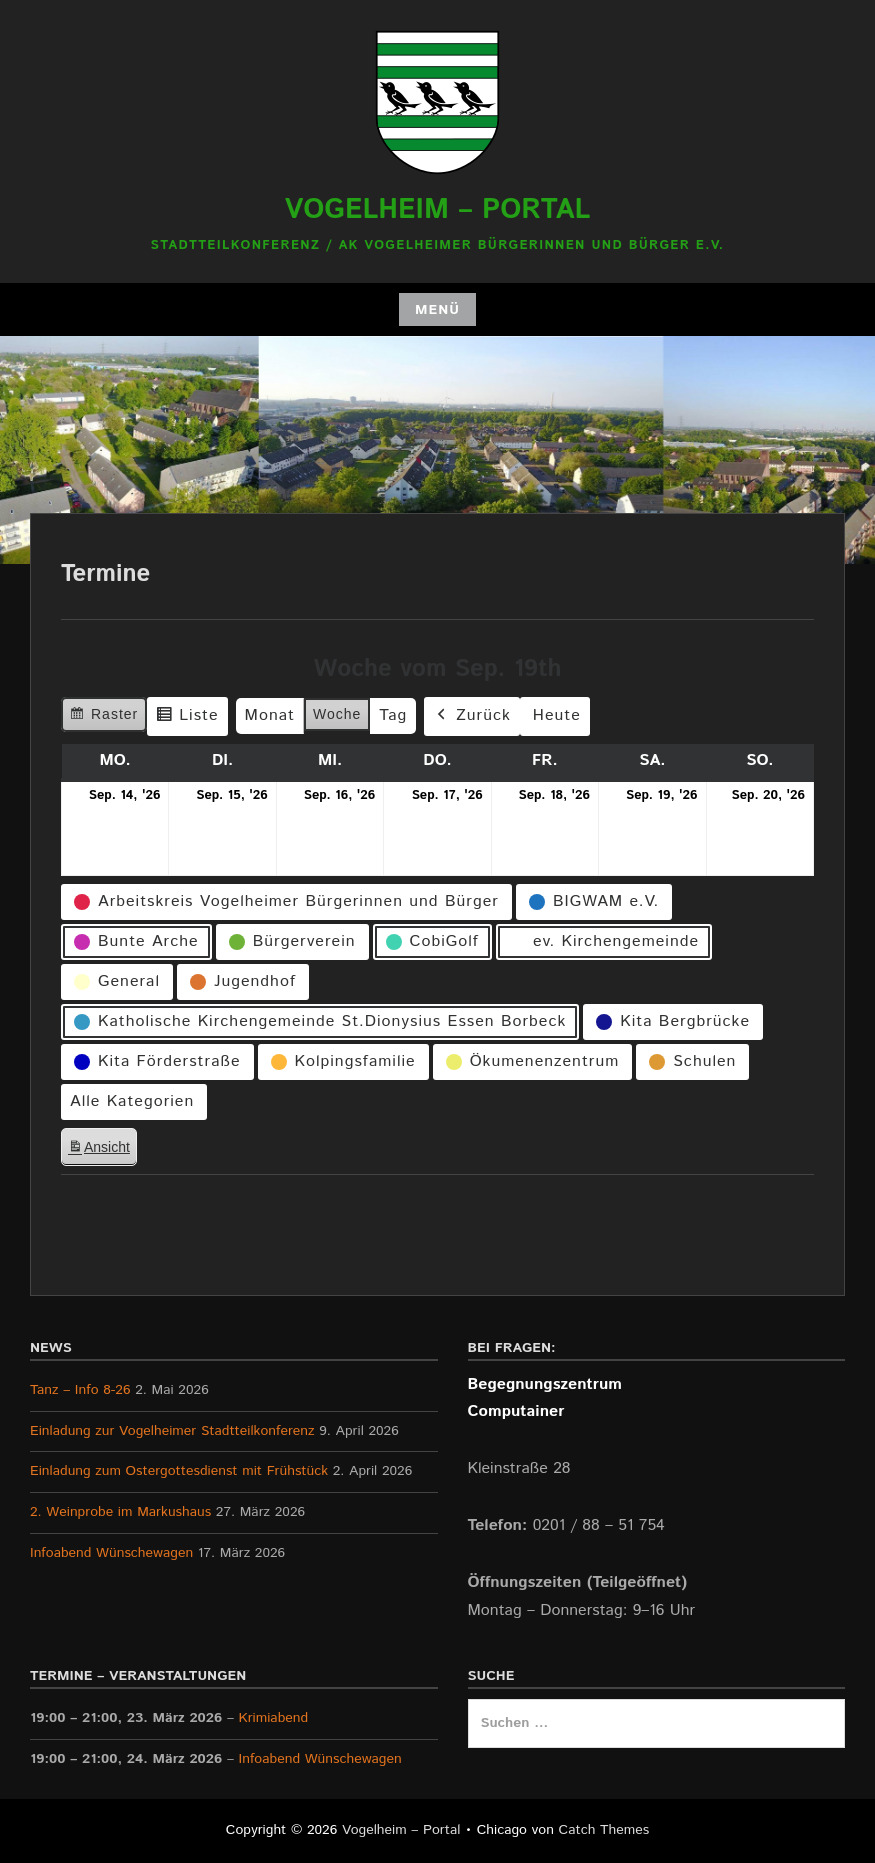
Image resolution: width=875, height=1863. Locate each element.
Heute (557, 715)
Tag (393, 715)
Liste (186, 719)
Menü (437, 310)
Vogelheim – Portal (438, 210)
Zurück (472, 716)
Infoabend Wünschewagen (111, 1553)
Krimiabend (274, 1718)
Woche (337, 714)
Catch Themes (604, 1830)
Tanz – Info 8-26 (80, 1390)
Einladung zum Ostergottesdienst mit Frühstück (179, 1471)
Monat (270, 715)
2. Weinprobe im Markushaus (120, 1512)
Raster (103, 717)
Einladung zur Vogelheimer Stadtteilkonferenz (172, 1431)
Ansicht (102, 1149)
